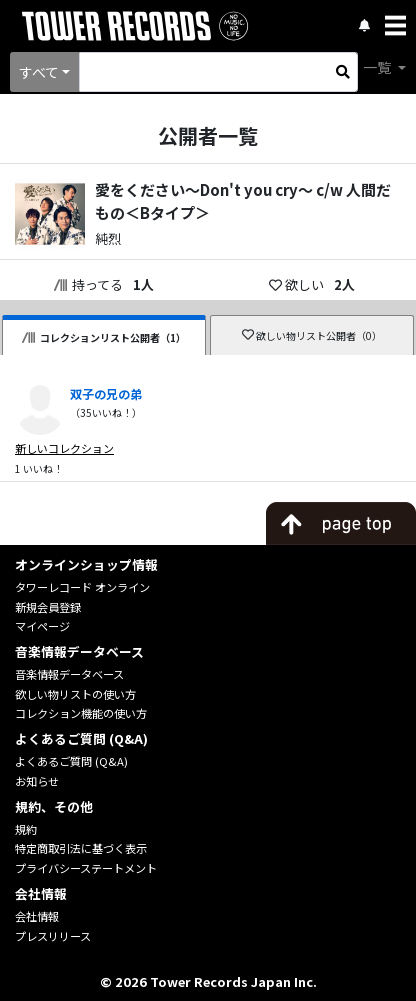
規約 (26, 829)
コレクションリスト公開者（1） (104, 337)
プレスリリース (53, 936)
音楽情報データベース (69, 674)
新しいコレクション (64, 448)
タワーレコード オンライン (82, 587)
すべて (39, 72)
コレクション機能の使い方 (81, 713)
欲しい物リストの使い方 (75, 694)
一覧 (378, 67)
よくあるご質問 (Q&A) (71, 761)
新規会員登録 (48, 607)
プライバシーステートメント (86, 868)
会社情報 (37, 916)
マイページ (42, 626)
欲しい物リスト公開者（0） (312, 335)
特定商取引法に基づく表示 (81, 848)
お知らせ (37, 781)
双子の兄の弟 (106, 393)
